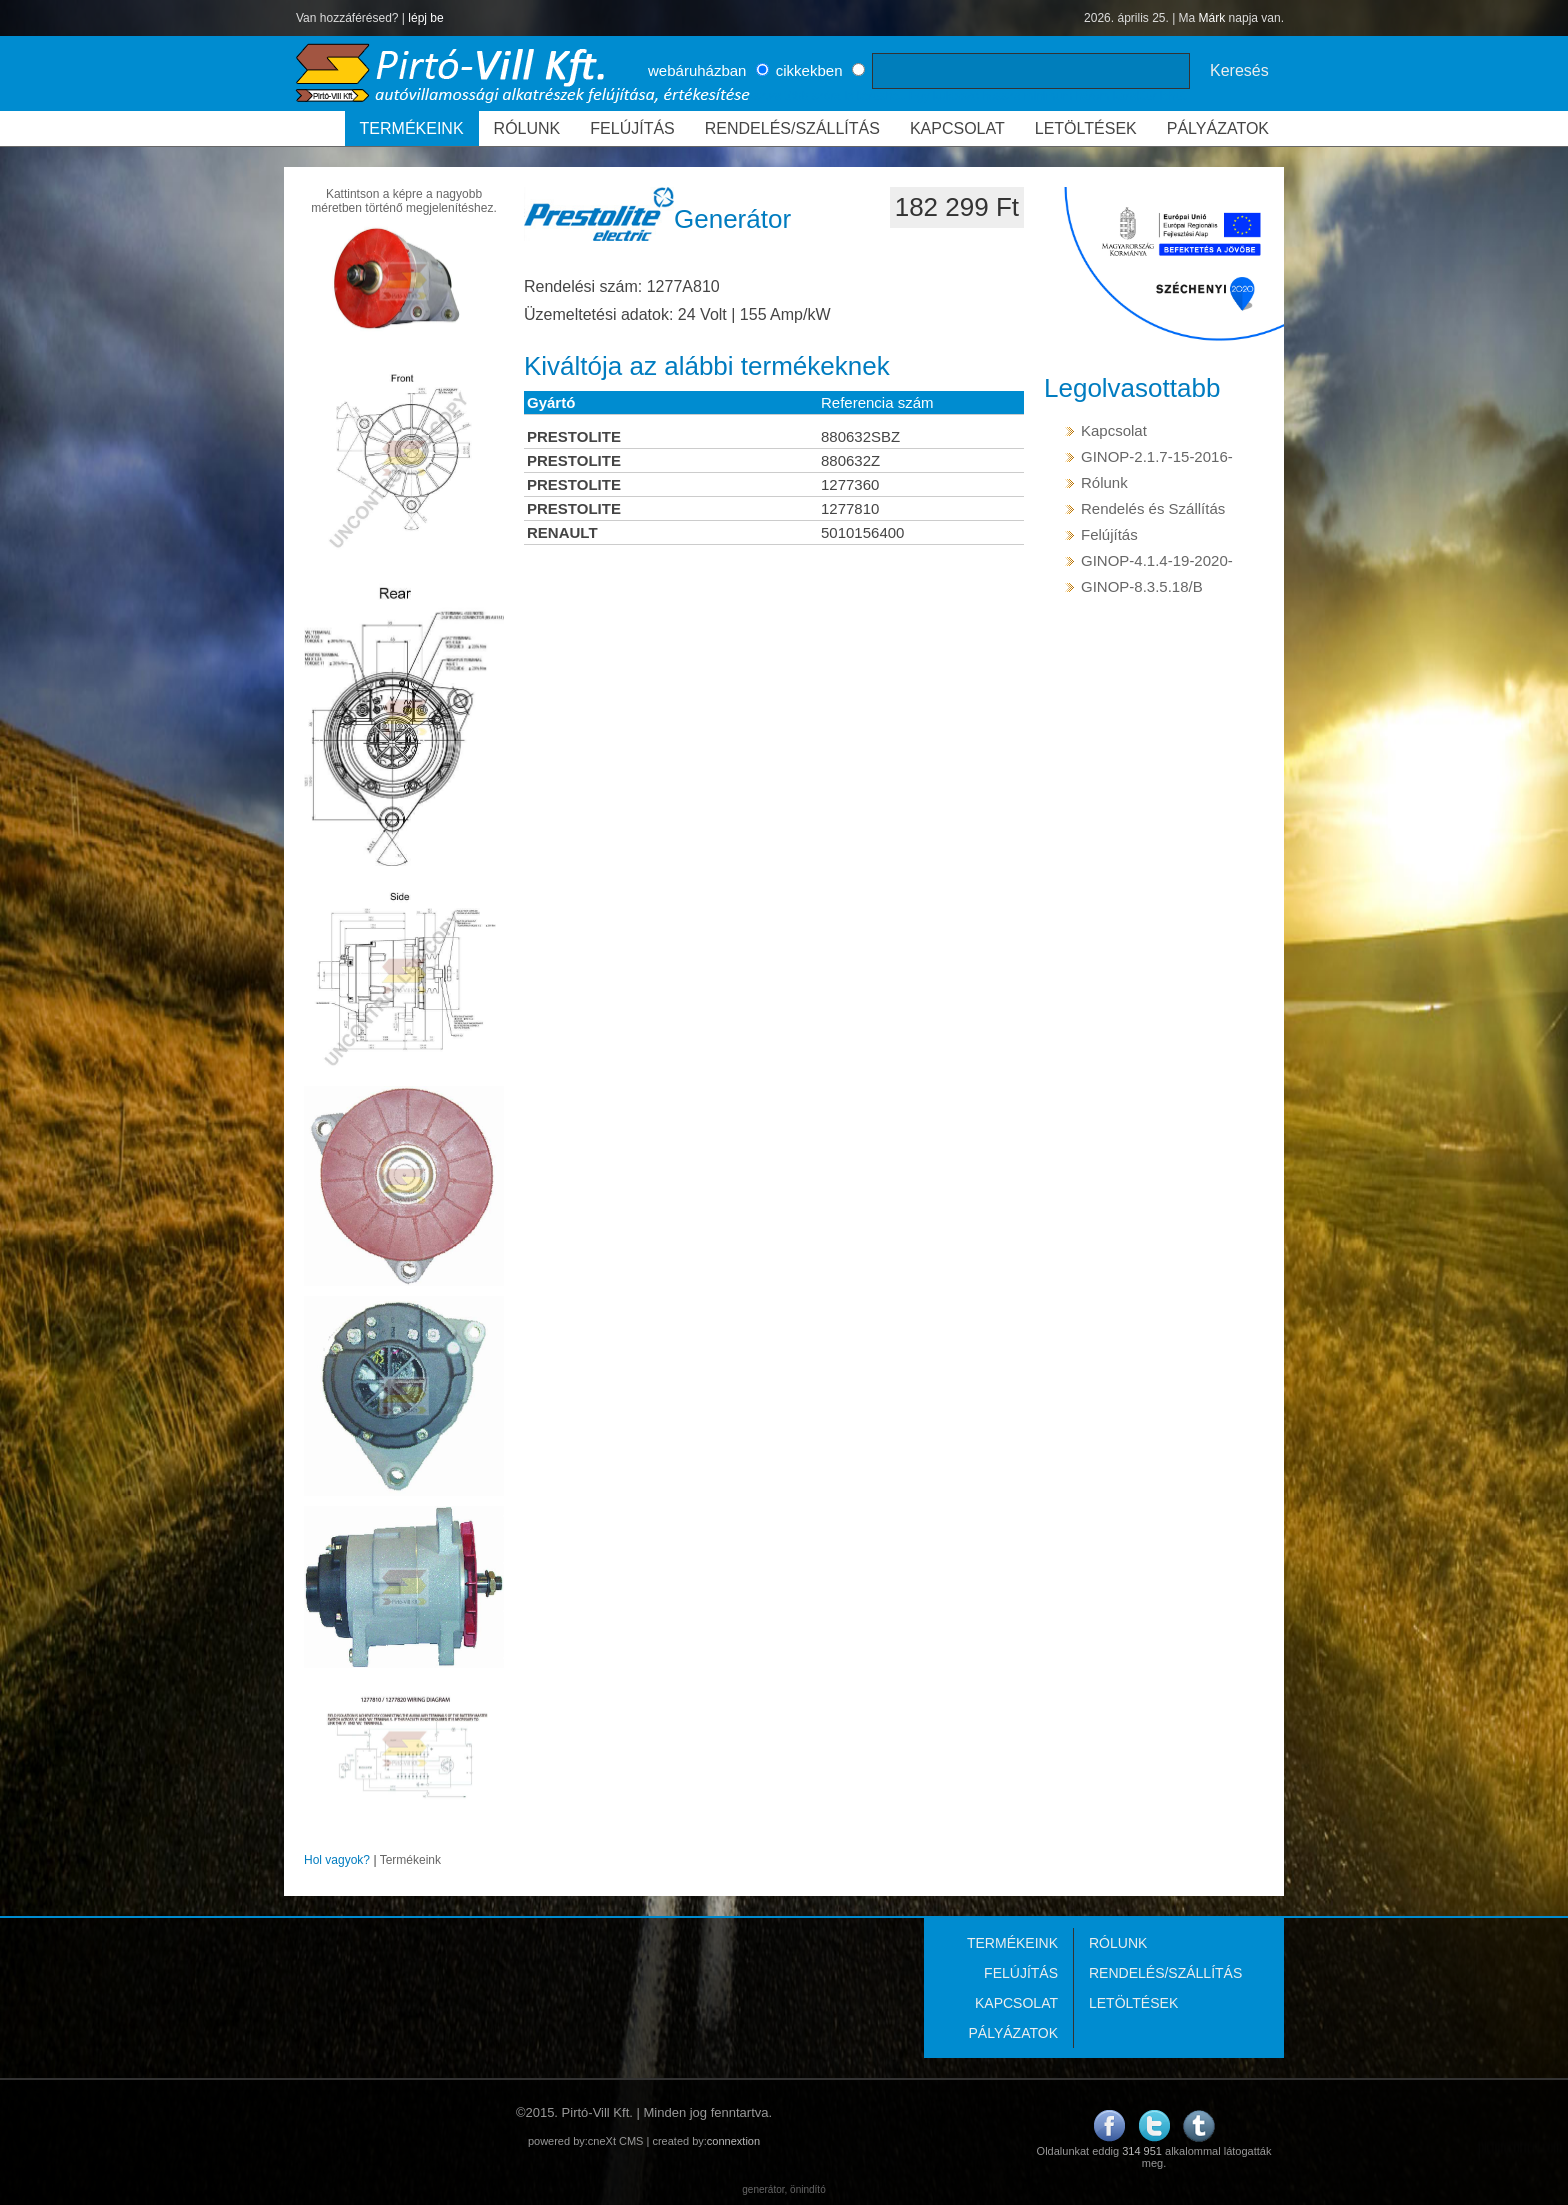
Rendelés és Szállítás (1153, 508)
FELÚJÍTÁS (632, 128)
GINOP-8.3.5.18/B (1142, 586)
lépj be (425, 18)
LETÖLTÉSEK (1086, 128)
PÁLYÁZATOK (1218, 128)
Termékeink (410, 1860)
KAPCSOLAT (957, 128)
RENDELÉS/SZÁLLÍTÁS (792, 128)
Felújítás (1109, 534)
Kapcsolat (1114, 430)
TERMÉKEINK (412, 128)
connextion (733, 2141)
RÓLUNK (527, 128)
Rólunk (1104, 482)
